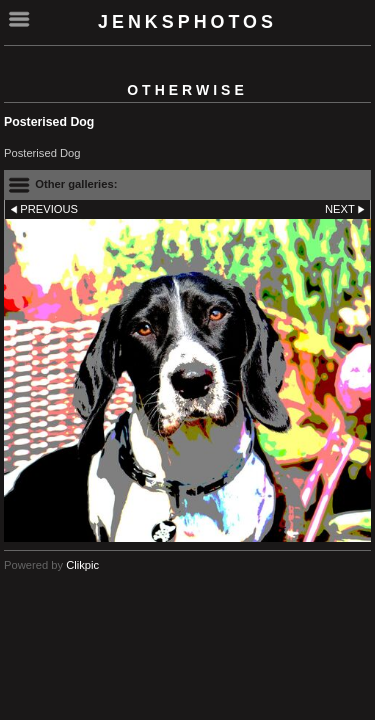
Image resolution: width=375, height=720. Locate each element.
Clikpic (82, 565)
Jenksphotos (187, 22)
